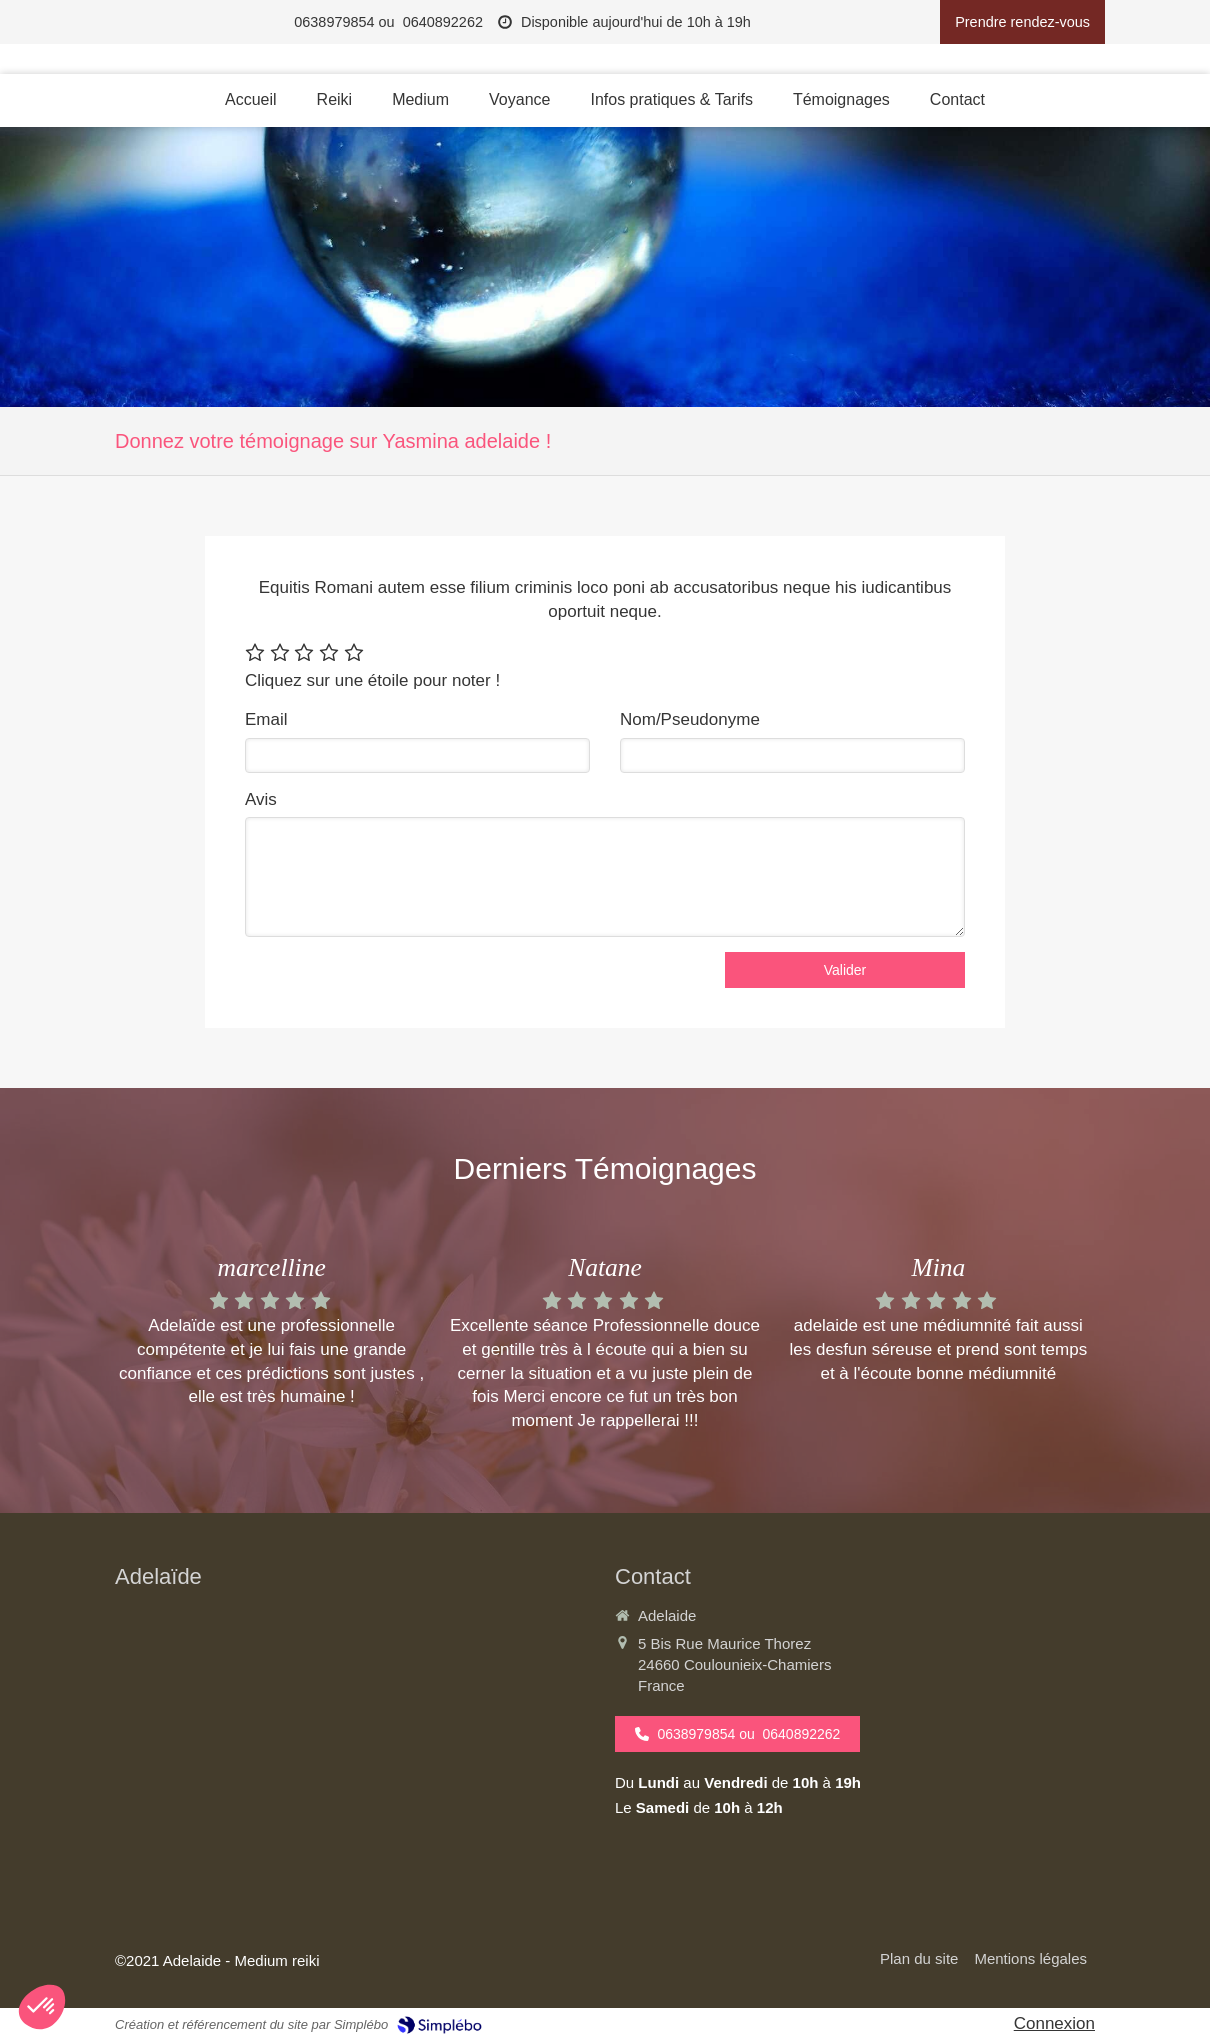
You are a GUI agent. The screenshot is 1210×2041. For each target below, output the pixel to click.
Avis (261, 799)
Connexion (1054, 2023)
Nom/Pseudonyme (690, 719)
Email (266, 719)
